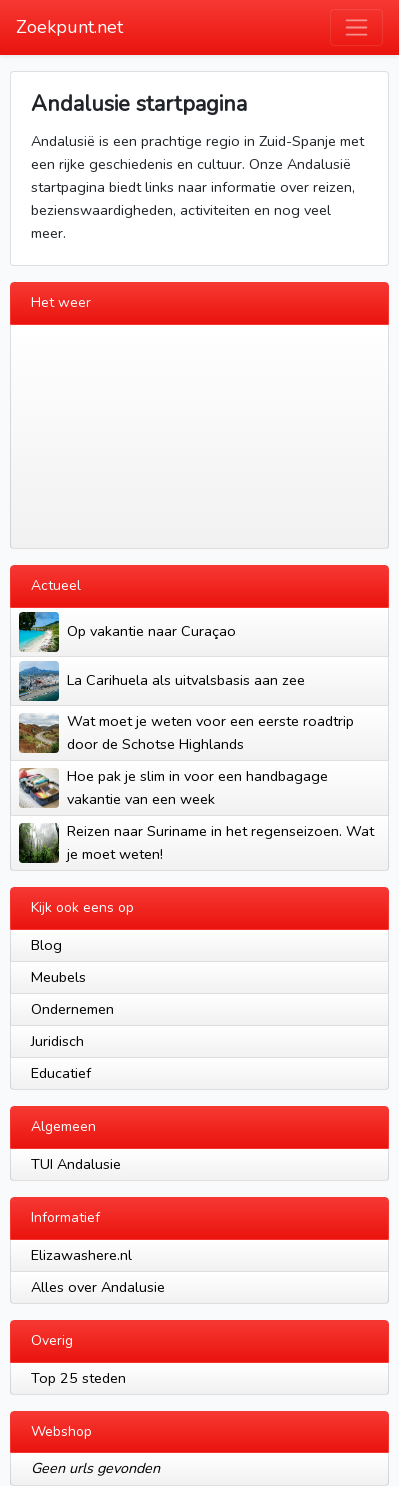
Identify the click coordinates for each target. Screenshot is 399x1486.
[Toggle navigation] (356, 27)
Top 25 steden (78, 1378)
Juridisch (57, 1041)
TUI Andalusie (76, 1164)
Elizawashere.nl (81, 1255)
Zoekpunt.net (69, 27)
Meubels (58, 977)
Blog (46, 945)
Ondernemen (72, 1009)
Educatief (61, 1073)
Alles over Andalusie (98, 1287)
